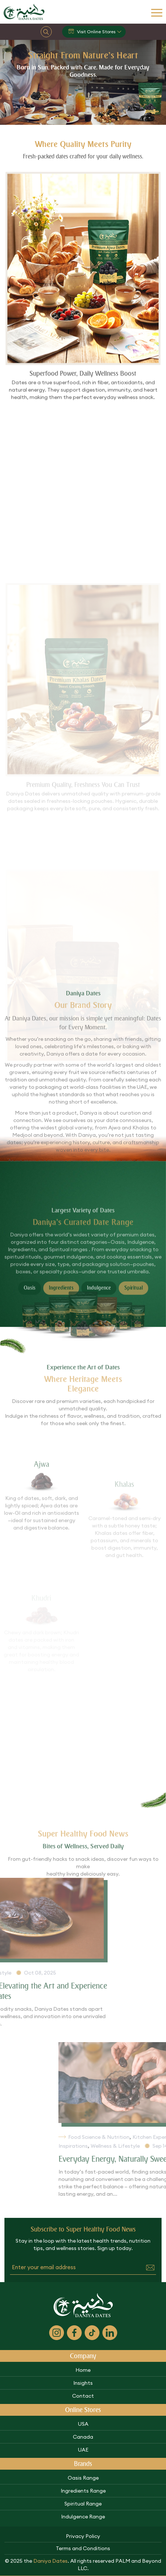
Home (83, 2370)
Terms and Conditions (83, 2548)
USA (83, 2424)
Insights (83, 2383)
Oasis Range (83, 2477)
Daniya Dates (50, 2561)
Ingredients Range (83, 2490)
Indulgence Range (83, 2516)
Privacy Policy (83, 2536)
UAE (83, 2449)
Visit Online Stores (91, 32)
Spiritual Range (83, 2503)
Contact (83, 2396)
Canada (83, 2436)
